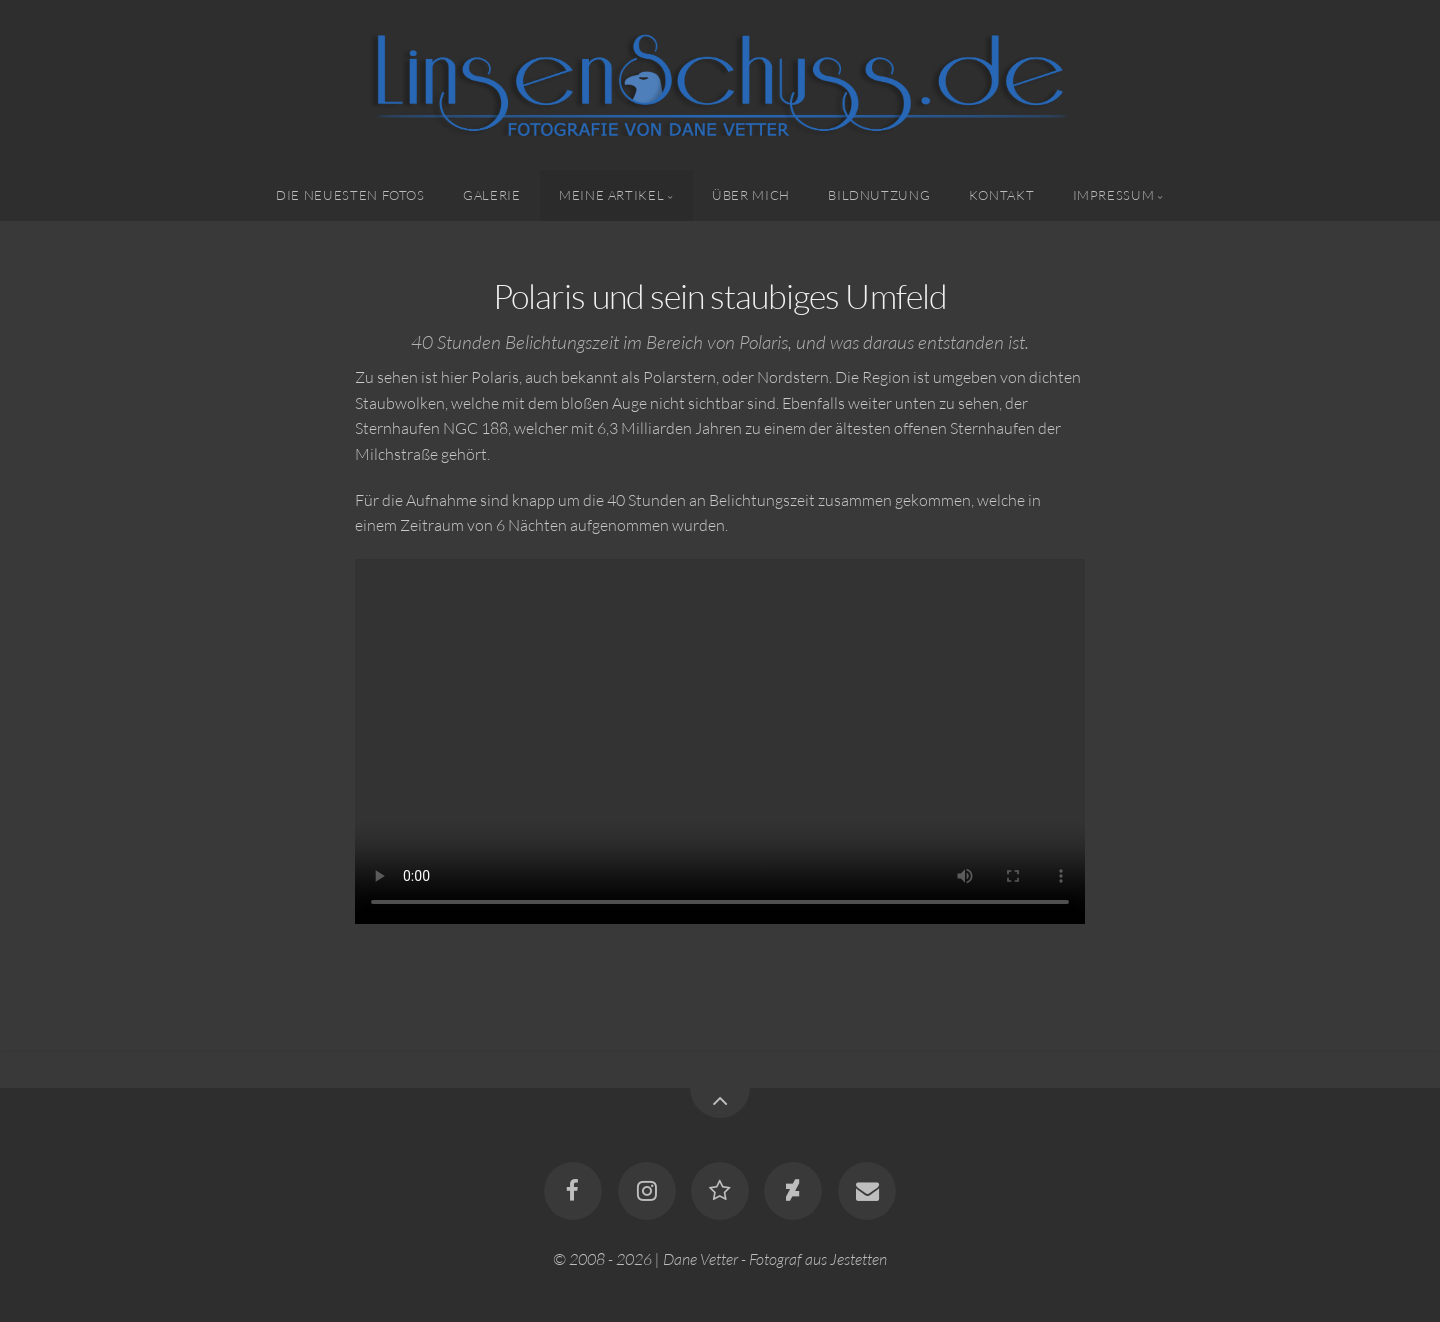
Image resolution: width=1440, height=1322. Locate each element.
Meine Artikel (611, 195)
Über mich (751, 195)
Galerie (491, 195)
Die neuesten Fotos (350, 195)
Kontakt (1001, 195)
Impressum (1114, 195)
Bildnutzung (879, 195)
